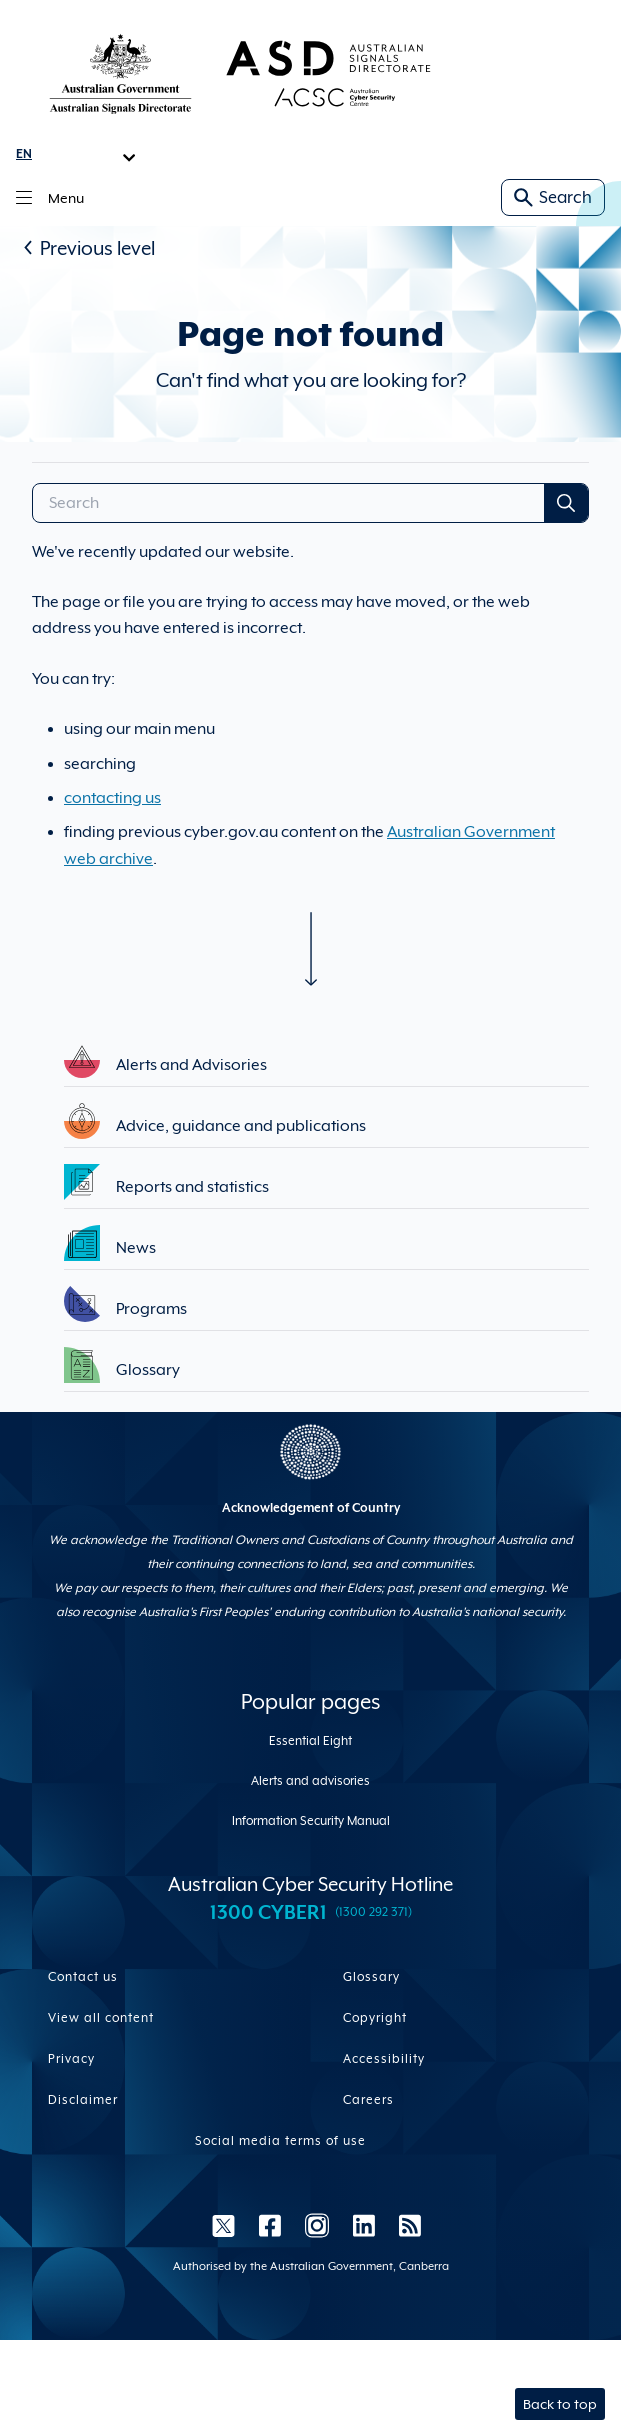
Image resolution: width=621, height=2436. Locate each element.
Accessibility (384, 2059)
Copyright (375, 2018)
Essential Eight (310, 1741)
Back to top (560, 2404)
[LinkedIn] (364, 2225)
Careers (368, 2100)
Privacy (71, 2059)
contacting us (112, 798)
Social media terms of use (280, 2141)
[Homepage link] (240, 73)
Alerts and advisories (310, 1781)
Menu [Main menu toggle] (50, 198)
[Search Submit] (566, 503)
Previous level (97, 248)
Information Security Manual (311, 1821)
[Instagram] (317, 2225)
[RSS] (404, 2225)
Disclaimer (83, 2100)
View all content (101, 2018)
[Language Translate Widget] (76, 154)
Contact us (83, 1977)
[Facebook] (270, 2225)
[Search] (288, 503)
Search (553, 198)
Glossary (371, 1977)
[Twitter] (223, 2225)
